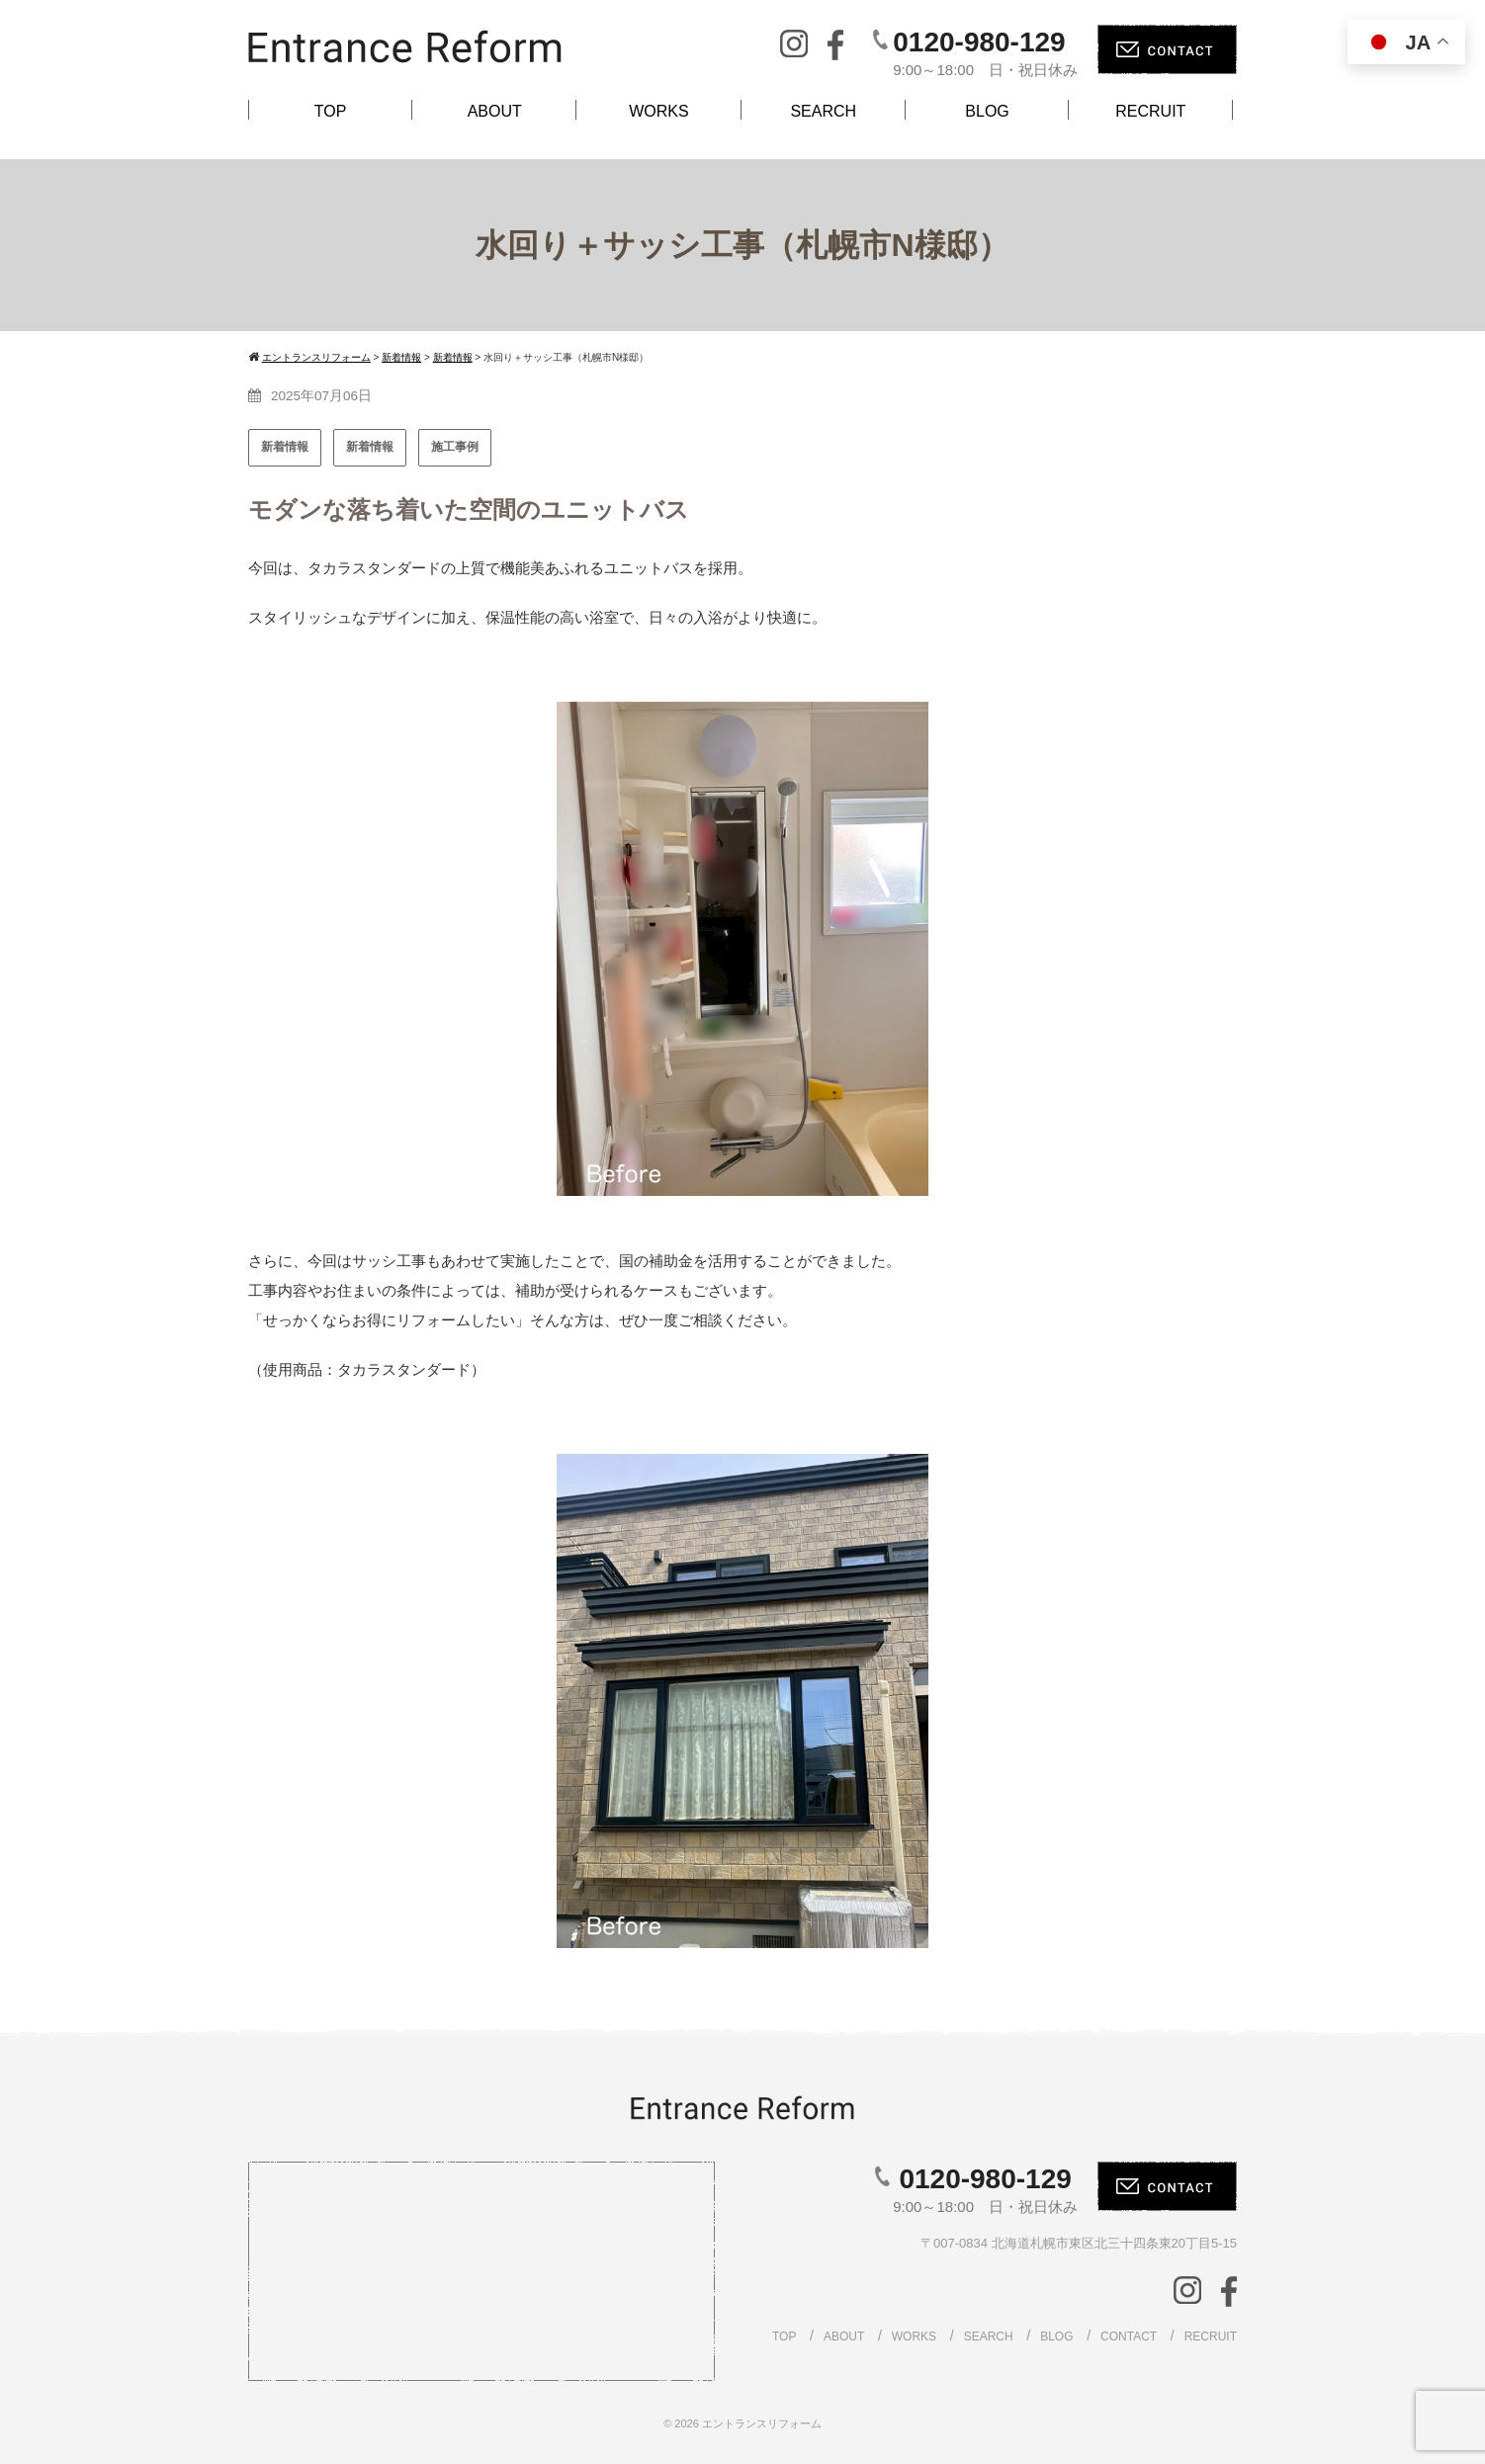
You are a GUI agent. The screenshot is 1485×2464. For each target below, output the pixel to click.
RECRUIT (1150, 111)
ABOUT (495, 111)
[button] (279, 949)
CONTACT (1128, 2336)
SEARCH (823, 111)
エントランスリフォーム (762, 2423)
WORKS (658, 111)
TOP (330, 111)
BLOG (986, 111)
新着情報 (284, 447)
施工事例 (455, 447)
